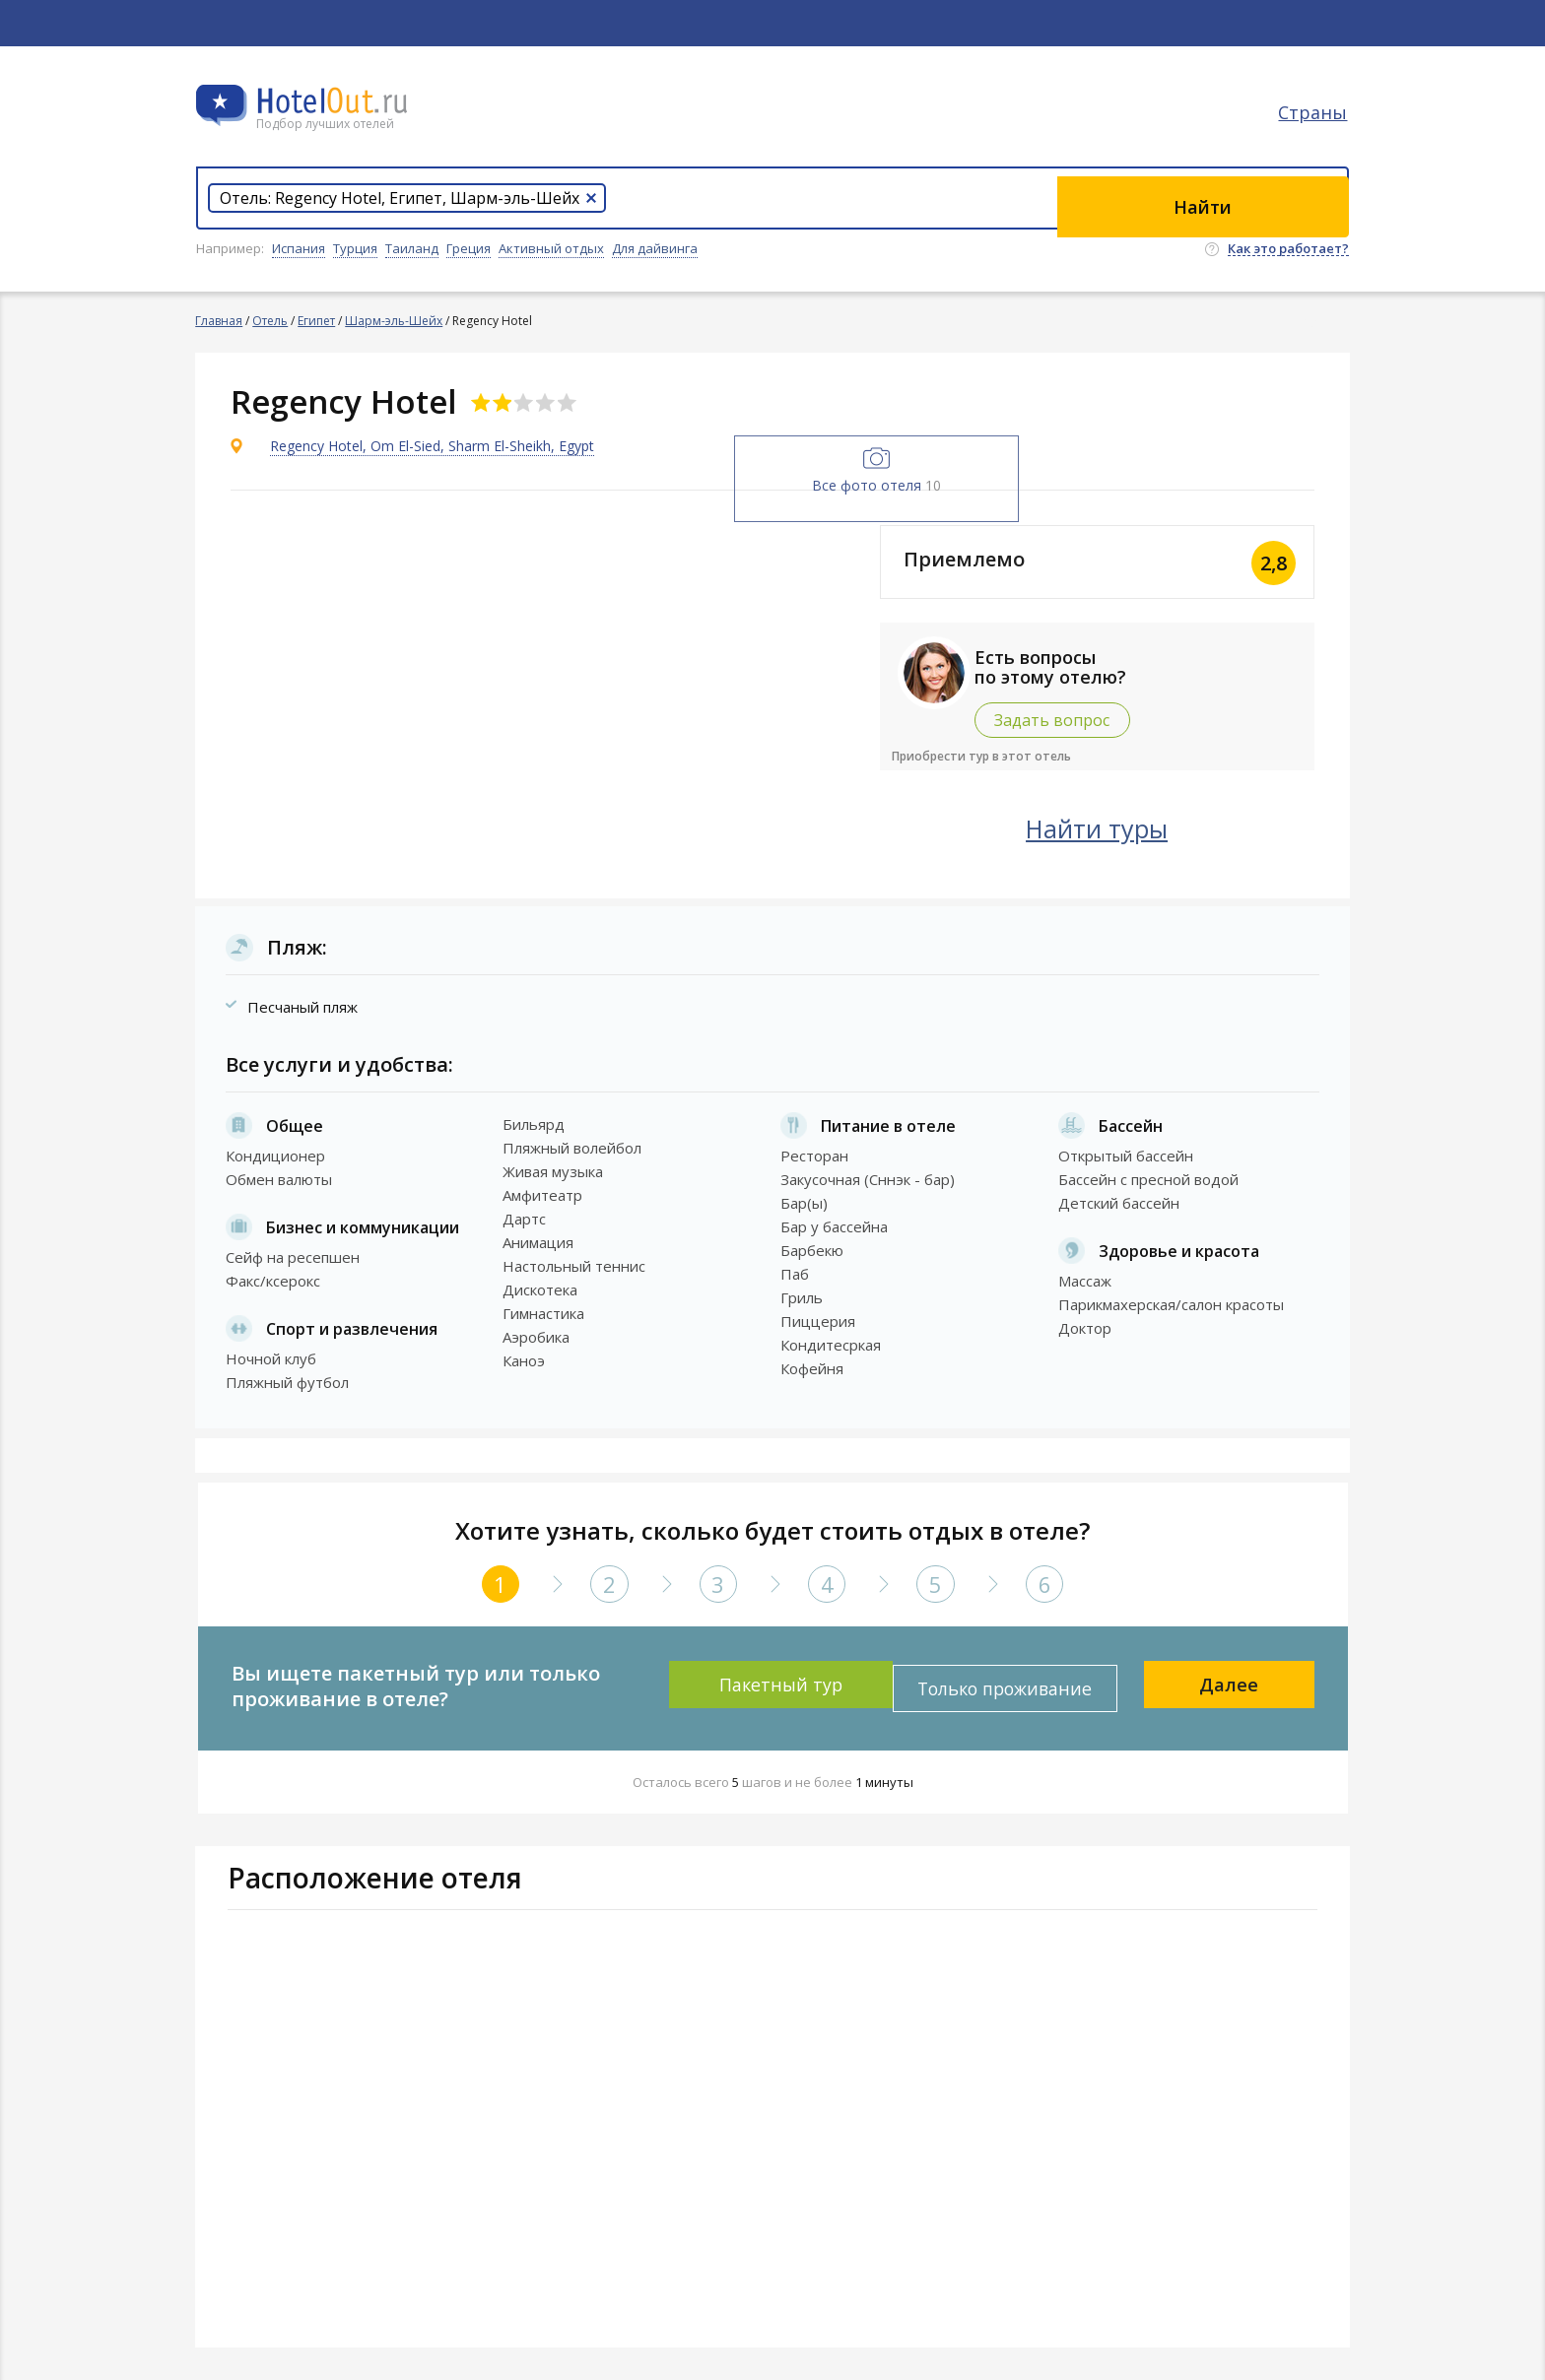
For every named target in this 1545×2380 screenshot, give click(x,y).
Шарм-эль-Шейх (394, 320)
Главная (219, 320)
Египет (317, 320)
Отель (271, 320)
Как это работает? (1288, 249)
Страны (1314, 123)
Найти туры (1152, 825)
